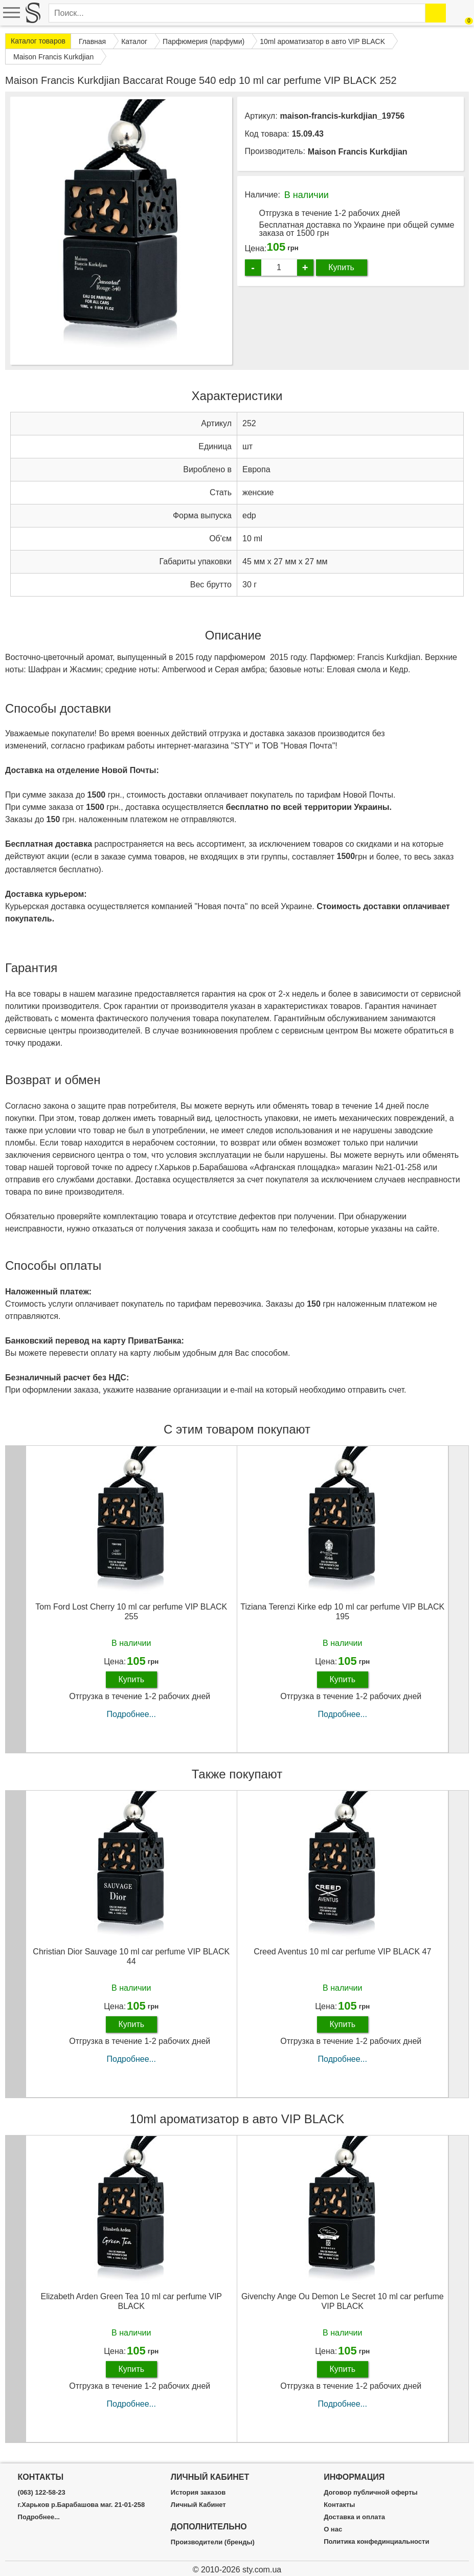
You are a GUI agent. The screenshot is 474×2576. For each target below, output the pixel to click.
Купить (341, 267)
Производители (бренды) (213, 2542)
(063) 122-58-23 (41, 2492)
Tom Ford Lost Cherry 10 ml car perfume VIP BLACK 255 (131, 1611)
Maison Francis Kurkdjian (358, 151)
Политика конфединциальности (376, 2541)
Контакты (339, 2504)
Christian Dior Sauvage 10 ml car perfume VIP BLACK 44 (131, 1956)
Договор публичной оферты (370, 2492)
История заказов (198, 2492)
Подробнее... (131, 1714)
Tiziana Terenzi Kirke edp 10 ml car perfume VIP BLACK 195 (342, 1611)
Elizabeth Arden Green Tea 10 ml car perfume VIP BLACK (131, 2301)
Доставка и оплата (354, 2517)
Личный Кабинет (198, 2504)
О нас (333, 2529)
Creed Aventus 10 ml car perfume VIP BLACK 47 (342, 1951)
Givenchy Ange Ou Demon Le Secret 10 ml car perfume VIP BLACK (342, 2301)
